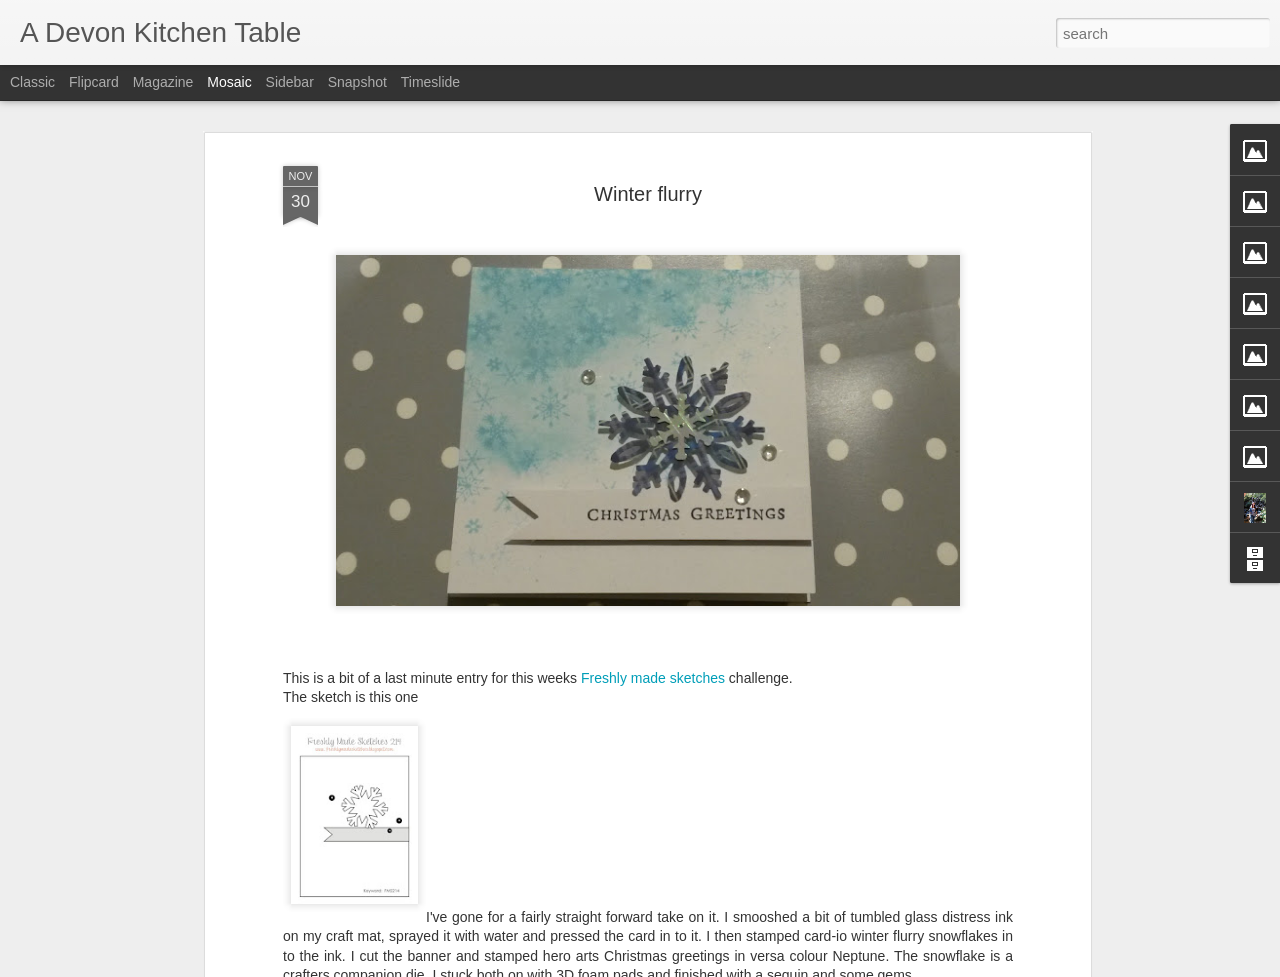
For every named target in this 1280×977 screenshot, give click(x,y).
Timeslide (430, 82)
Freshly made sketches (653, 677)
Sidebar (290, 82)
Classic (32, 82)
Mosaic (229, 82)
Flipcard (94, 82)
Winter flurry (648, 193)
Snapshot (357, 82)
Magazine (163, 82)
